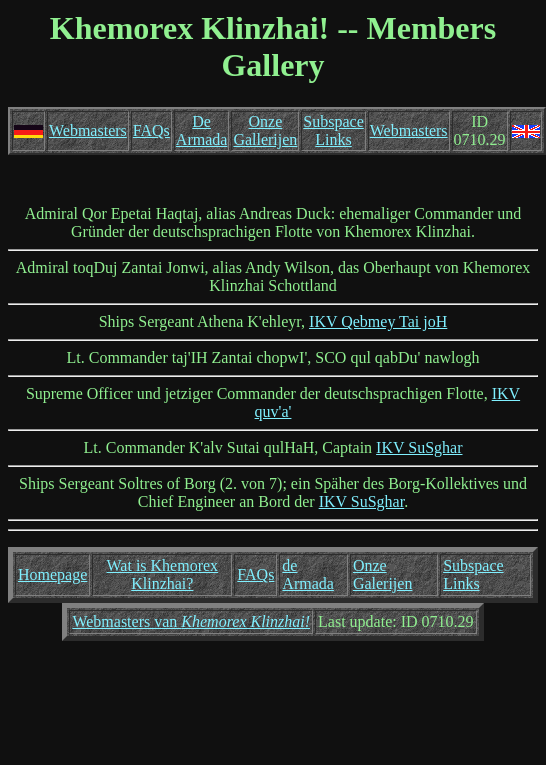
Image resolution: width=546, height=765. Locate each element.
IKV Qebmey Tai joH (378, 321)
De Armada (202, 130)
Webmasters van (191, 621)
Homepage (52, 574)
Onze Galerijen (383, 574)
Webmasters (88, 130)
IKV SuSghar (419, 447)
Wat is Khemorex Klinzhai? (163, 574)
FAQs (151, 130)
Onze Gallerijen (265, 130)
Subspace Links (333, 130)
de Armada (308, 574)
